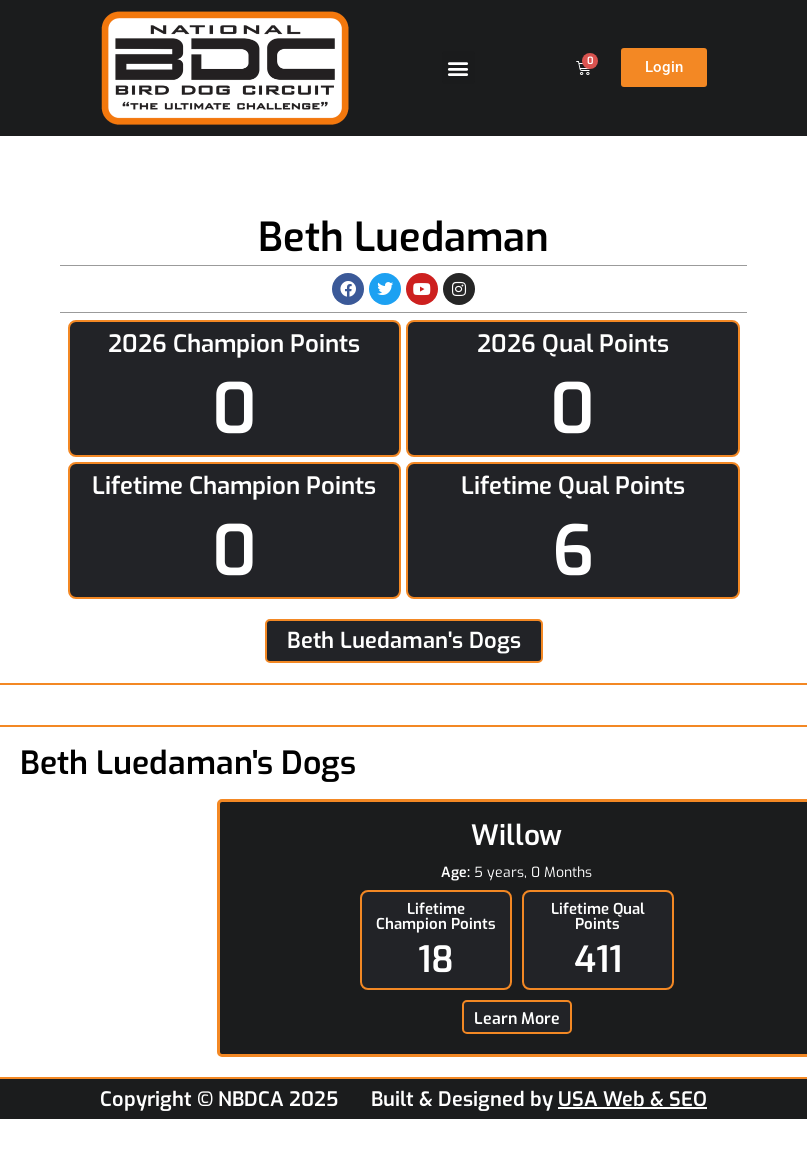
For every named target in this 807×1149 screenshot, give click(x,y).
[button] (458, 67)
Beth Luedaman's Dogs (404, 640)
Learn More (517, 1018)
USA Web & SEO (632, 1099)
